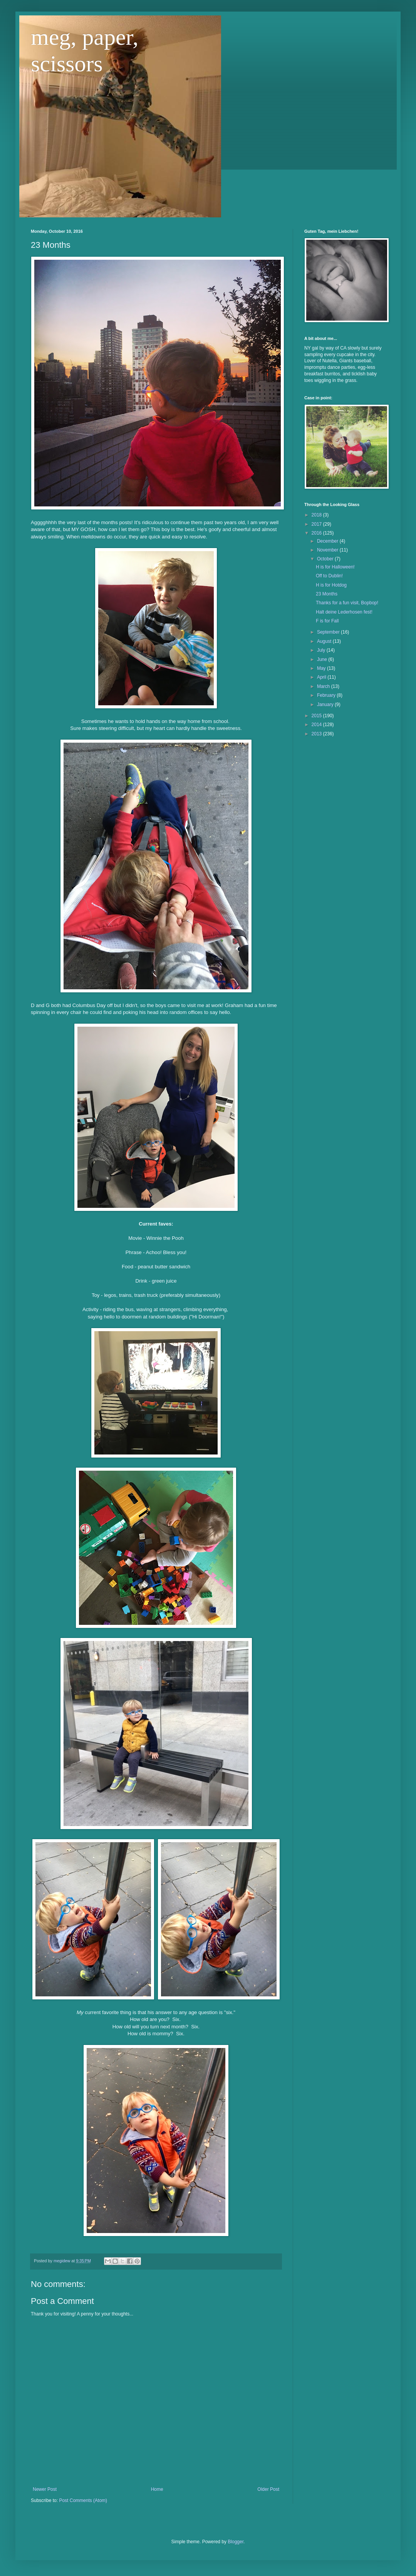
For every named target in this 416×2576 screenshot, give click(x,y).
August (325, 641)
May (322, 668)
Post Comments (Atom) (83, 2500)
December (328, 541)
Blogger (235, 2541)
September (329, 632)
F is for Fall (327, 621)
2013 (317, 733)
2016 (317, 533)
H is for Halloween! (335, 567)
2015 (317, 715)
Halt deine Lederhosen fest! (344, 612)
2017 (317, 524)
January (326, 704)
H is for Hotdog (331, 585)
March (324, 686)
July (322, 650)
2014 (317, 724)
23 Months (326, 594)
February (327, 695)
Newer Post (45, 2489)
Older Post (268, 2489)
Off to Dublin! (329, 575)
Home (157, 2489)
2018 (317, 515)
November (328, 550)
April (322, 677)
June (322, 659)
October (326, 559)
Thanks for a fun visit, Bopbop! (347, 602)
